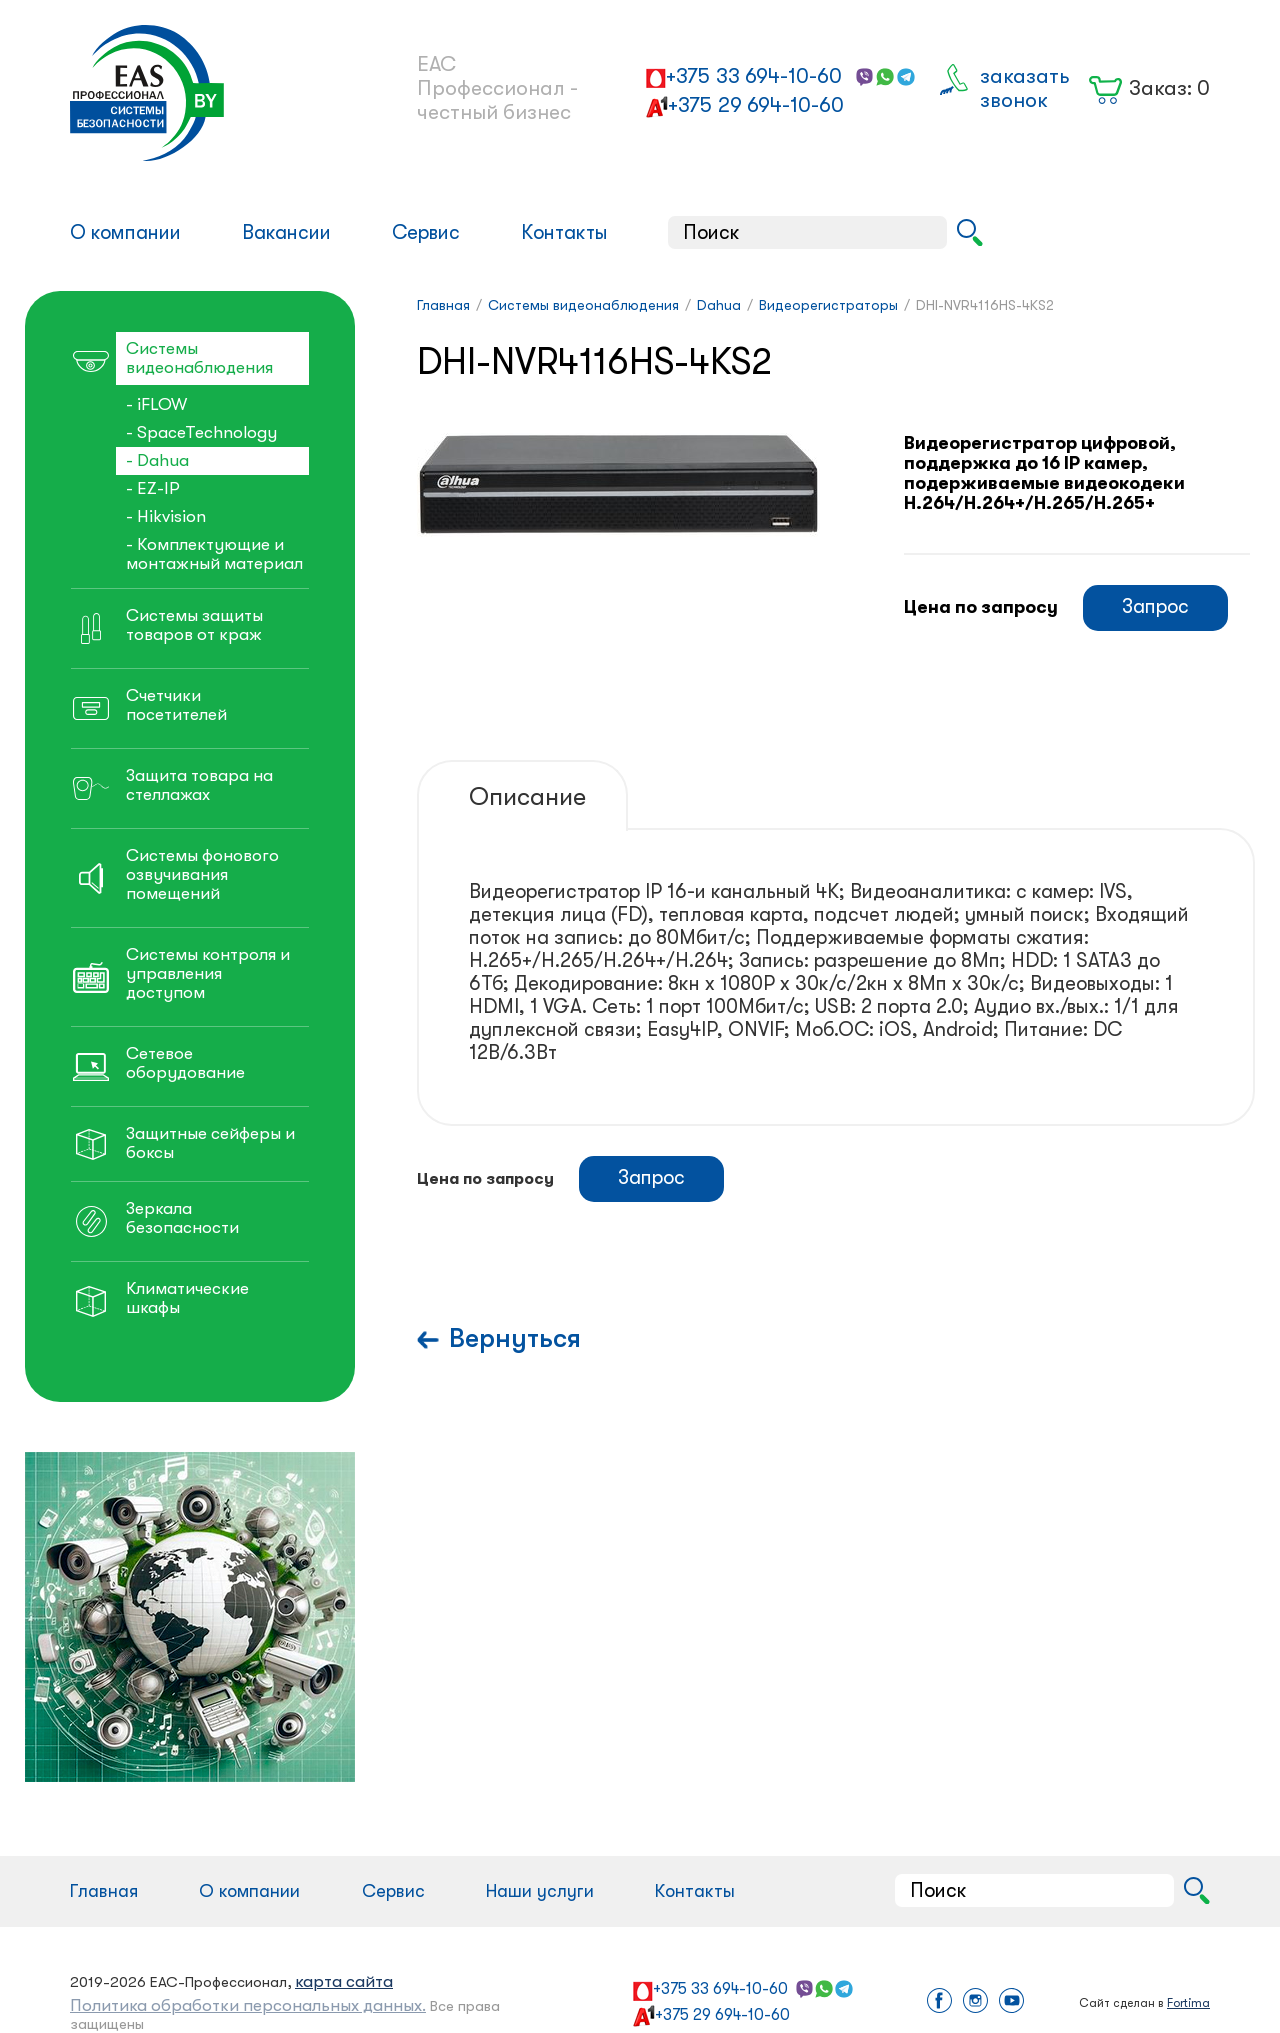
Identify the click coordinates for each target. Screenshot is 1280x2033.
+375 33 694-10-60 (754, 76)
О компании (125, 232)
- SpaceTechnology (201, 432)
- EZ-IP (153, 488)
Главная (104, 1891)
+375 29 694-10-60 (756, 105)
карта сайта (344, 1981)
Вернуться (515, 1338)
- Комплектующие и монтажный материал (214, 554)
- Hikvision (166, 516)
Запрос (1155, 606)
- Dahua (157, 460)
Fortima (1188, 2003)
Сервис (426, 232)
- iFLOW (156, 404)
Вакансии (286, 232)
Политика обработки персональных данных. (248, 2005)
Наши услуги (540, 1891)
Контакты (564, 232)
